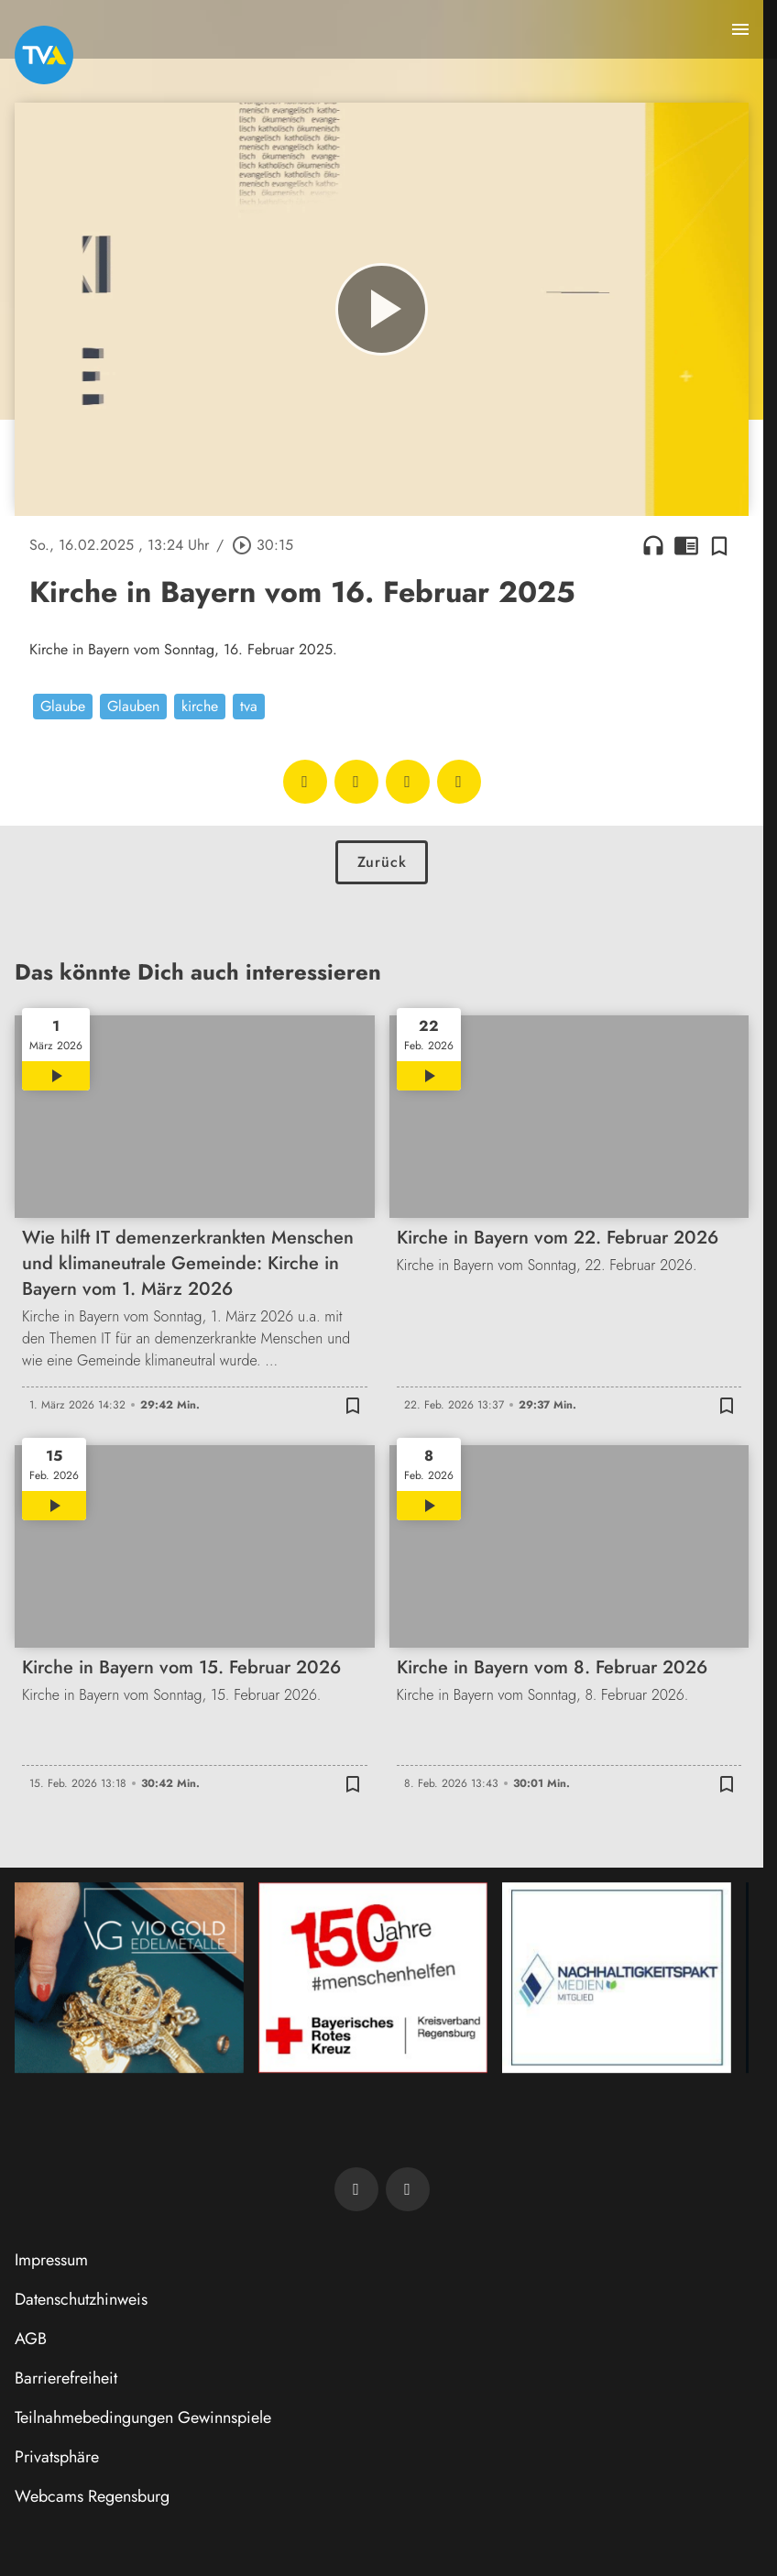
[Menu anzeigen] (740, 29)
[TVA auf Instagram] (408, 2189)
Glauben (133, 706)
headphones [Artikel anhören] (653, 545)
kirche (199, 706)
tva (248, 706)
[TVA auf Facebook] (356, 2189)
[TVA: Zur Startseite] (44, 55)
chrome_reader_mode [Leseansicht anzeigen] (686, 545)
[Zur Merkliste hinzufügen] (719, 545)
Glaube (62, 706)
